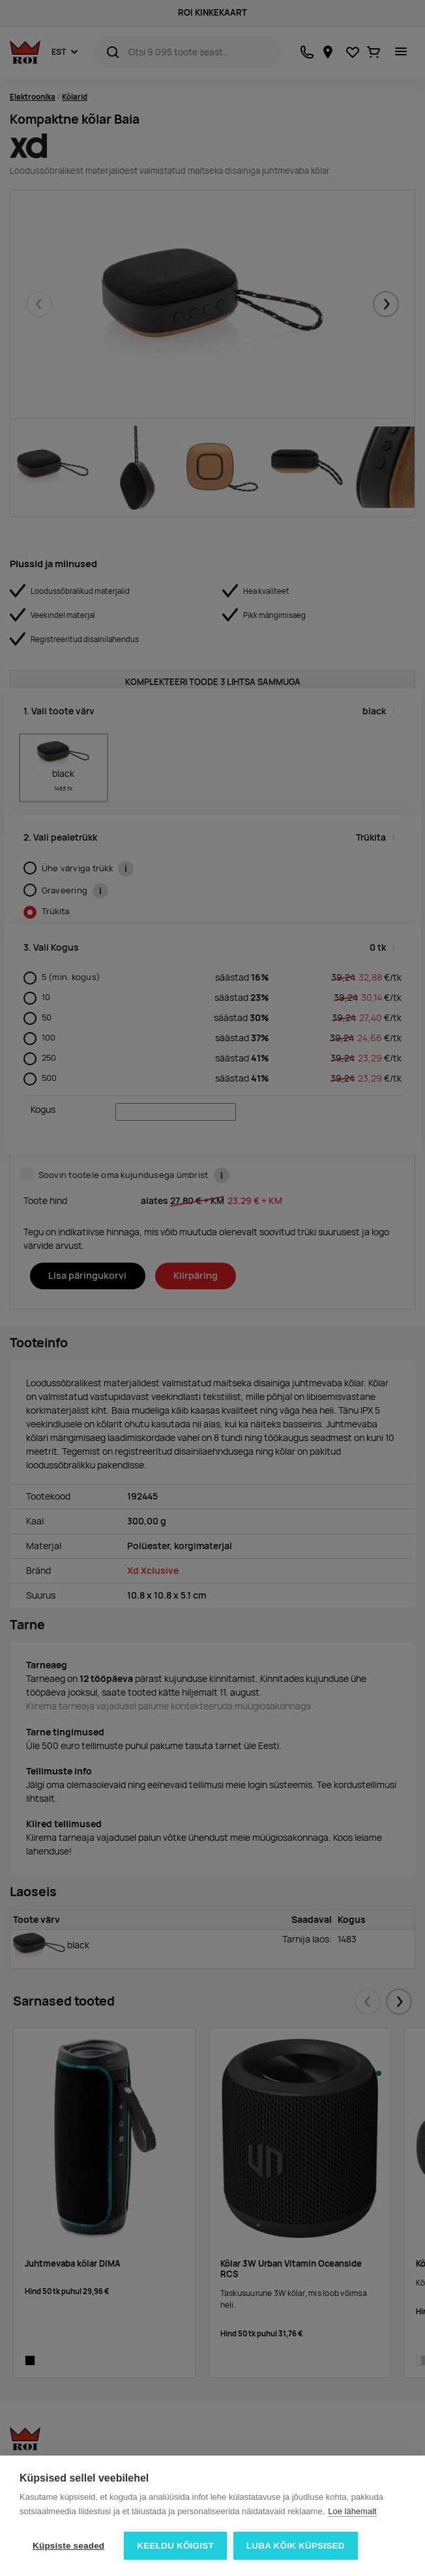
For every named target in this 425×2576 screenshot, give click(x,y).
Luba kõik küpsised (295, 2546)
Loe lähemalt (352, 2511)
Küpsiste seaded (68, 2546)
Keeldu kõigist (175, 2546)
